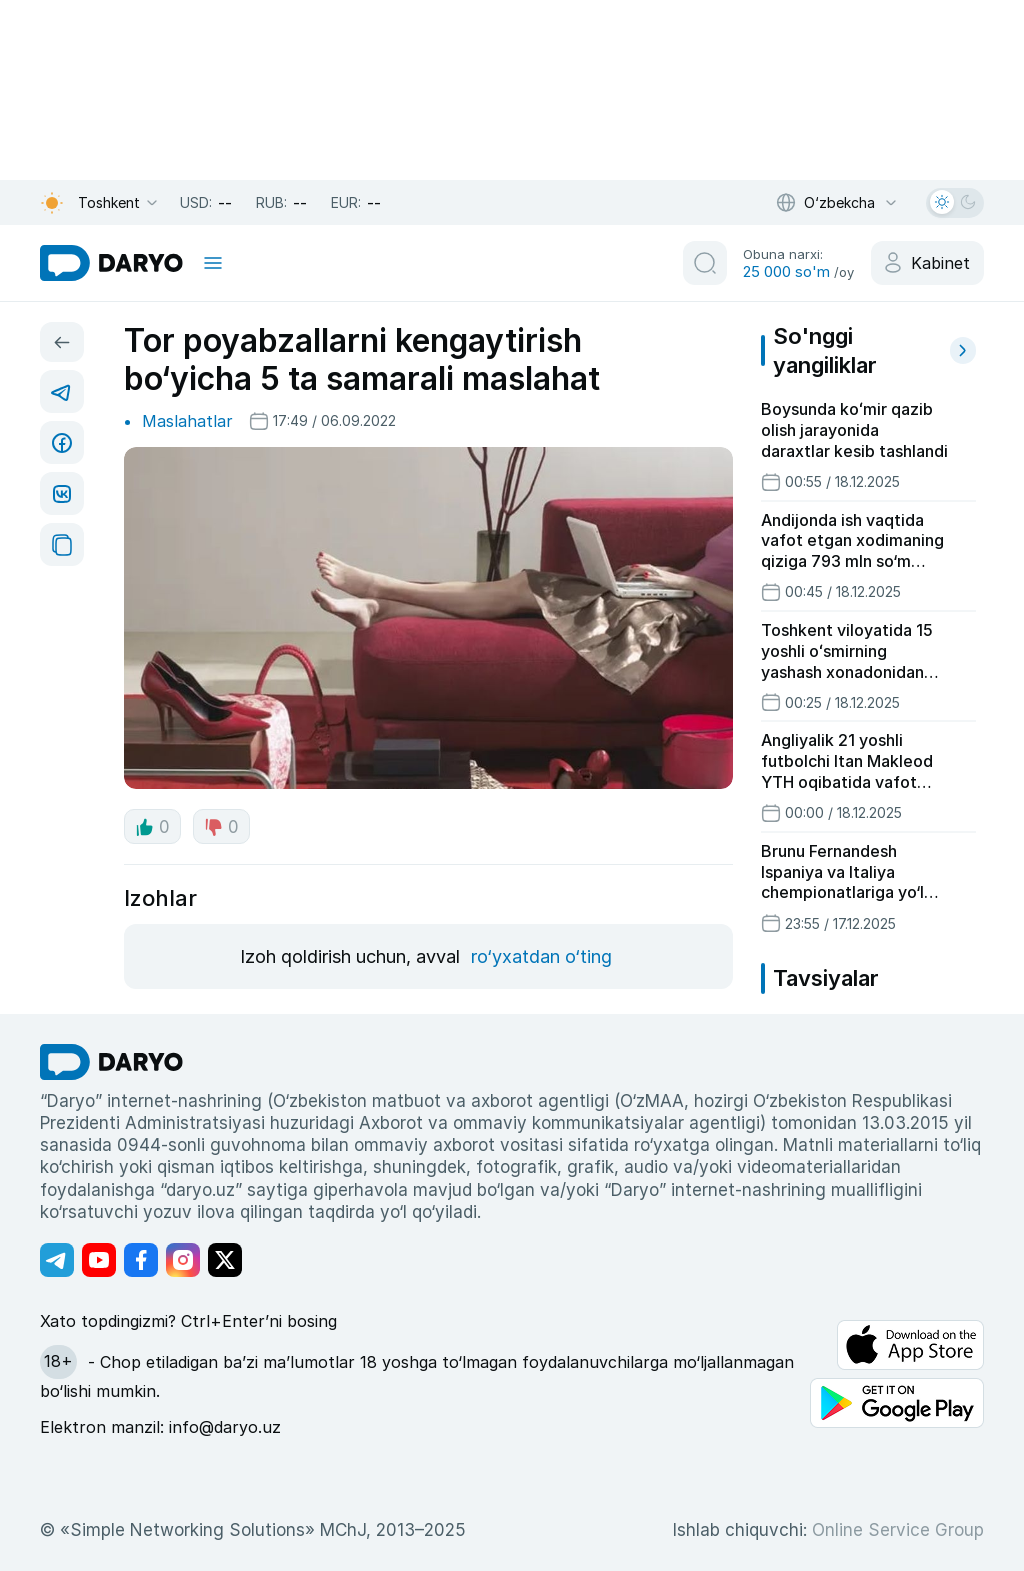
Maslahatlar (187, 421)
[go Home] (111, 1062)
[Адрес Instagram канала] (183, 1260)
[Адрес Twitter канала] (225, 1260)
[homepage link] (111, 263)
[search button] (705, 263)
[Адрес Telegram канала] (57, 1260)
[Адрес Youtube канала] (99, 1260)
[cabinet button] (927, 263)
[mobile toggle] (213, 263)
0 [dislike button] (221, 827)
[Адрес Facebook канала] (141, 1260)
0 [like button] (152, 827)
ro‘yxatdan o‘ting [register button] (541, 956)
